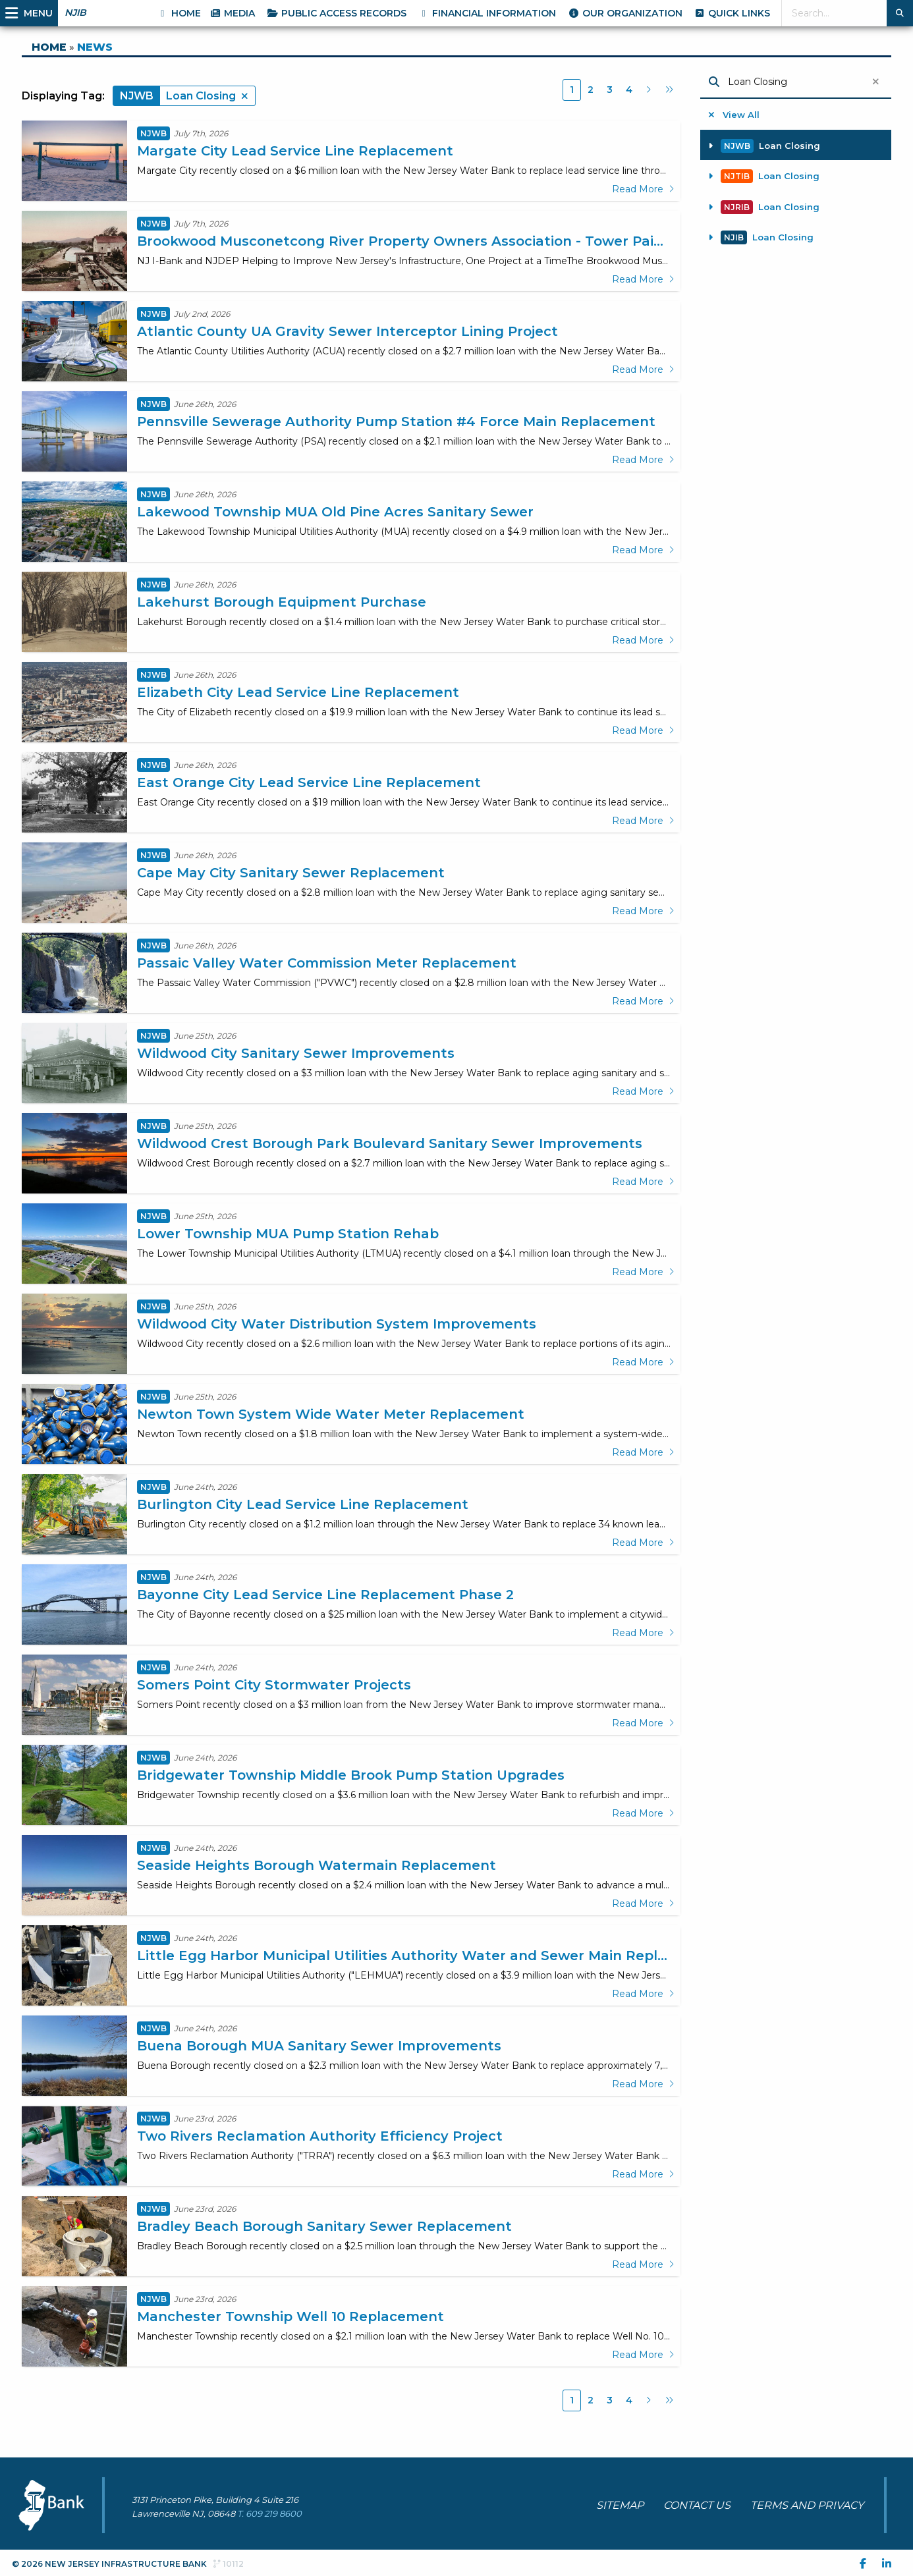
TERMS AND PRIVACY (807, 2505)
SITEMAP (620, 2505)
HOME (49, 47)
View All (734, 114)
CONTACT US (697, 2505)
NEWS (95, 47)
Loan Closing (764, 146)
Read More (643, 189)
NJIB (75, 12)
